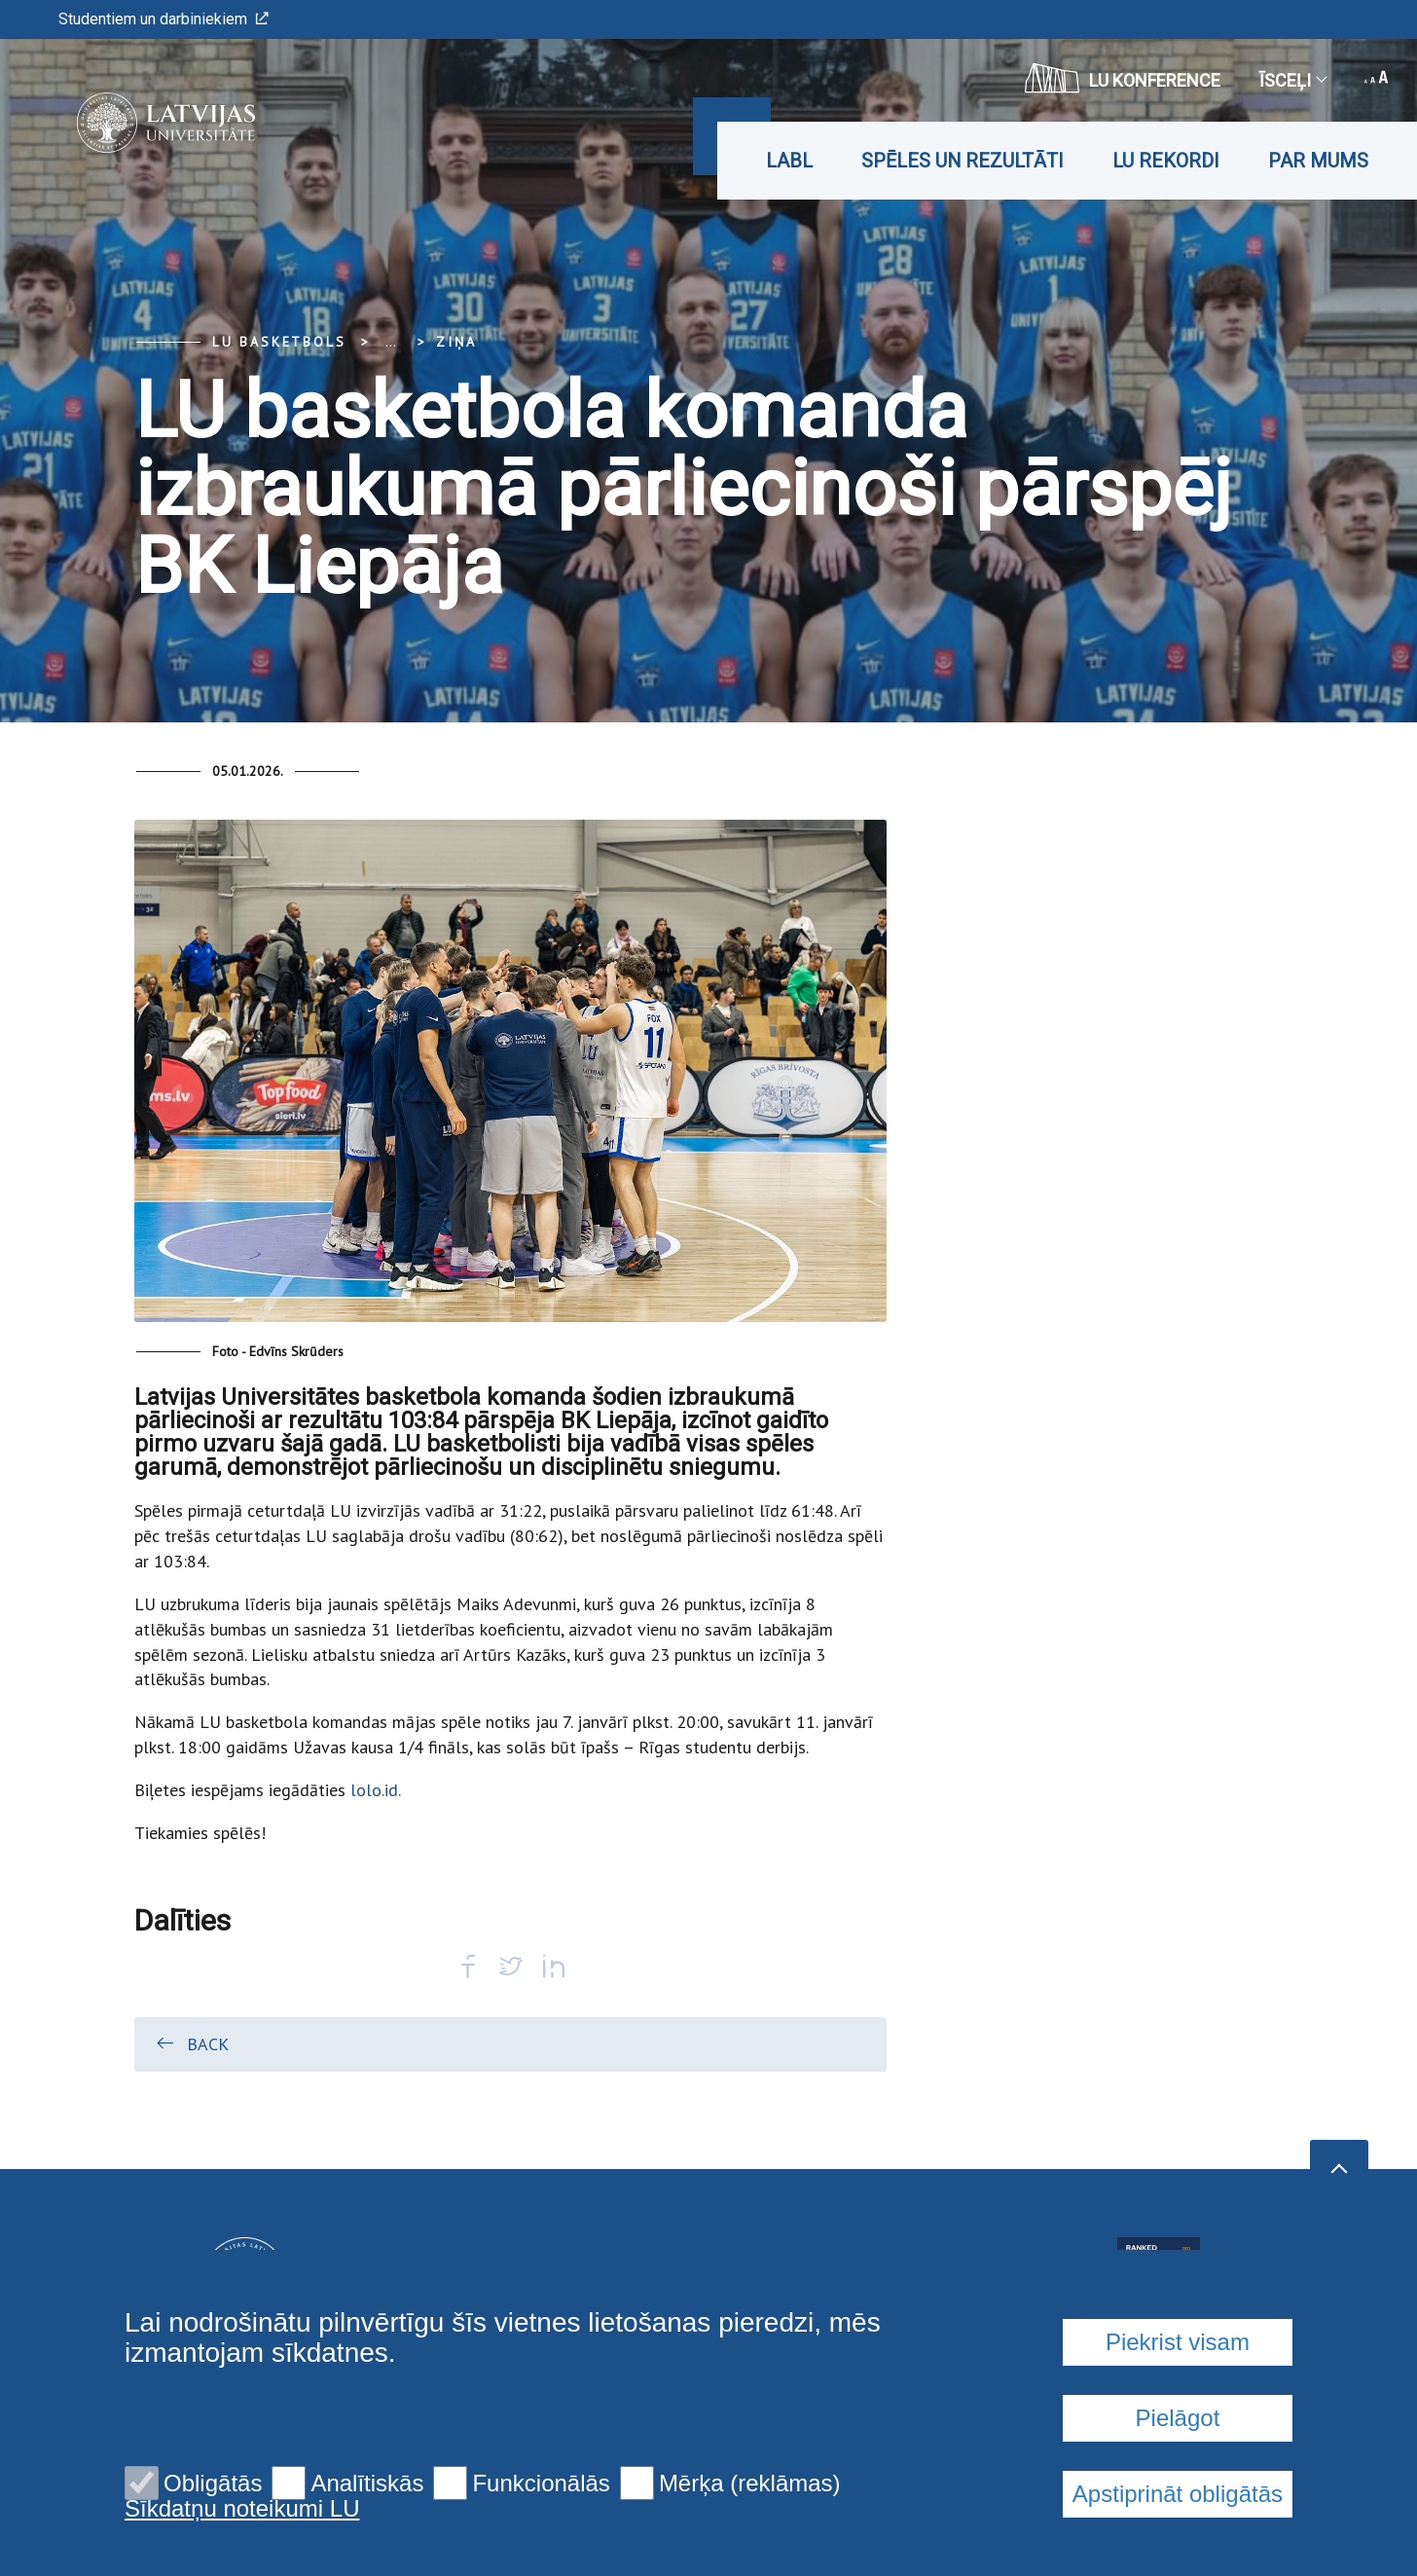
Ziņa (456, 341)
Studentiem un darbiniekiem (163, 19)
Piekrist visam (1178, 2342)
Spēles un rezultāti (962, 160)
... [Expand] (390, 341)
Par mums (1318, 160)
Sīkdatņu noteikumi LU (242, 2509)
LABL (789, 160)
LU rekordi (1165, 160)
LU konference (1122, 78)
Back (191, 2043)
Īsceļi (1292, 80)
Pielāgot (1178, 2418)
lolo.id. (373, 1790)
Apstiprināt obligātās (1177, 2494)
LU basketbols (278, 341)
